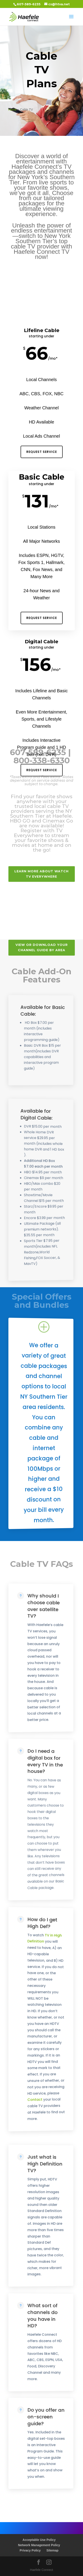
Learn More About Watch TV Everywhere (41, 870)
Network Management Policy (39, 2545)
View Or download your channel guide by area (41, 944)
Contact (33, 2098)
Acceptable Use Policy (39, 2540)
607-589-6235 (29, 4)
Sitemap (52, 2550)
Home (12, 109)
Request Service (41, 498)
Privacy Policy (30, 2550)
